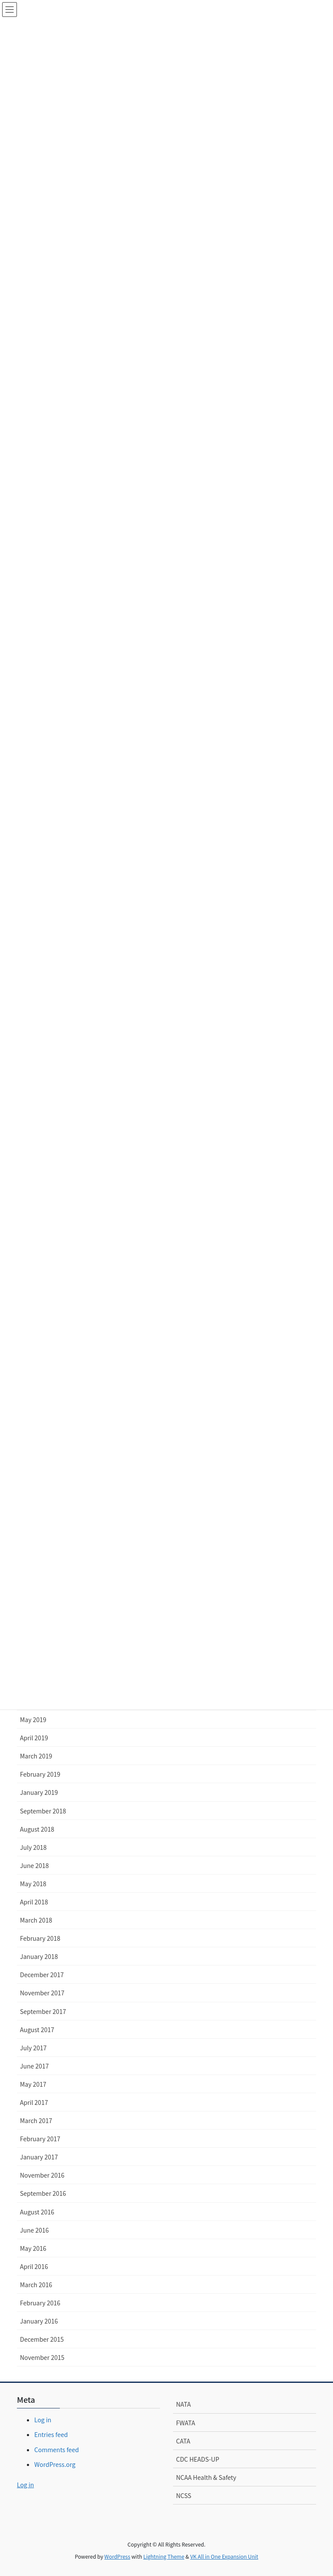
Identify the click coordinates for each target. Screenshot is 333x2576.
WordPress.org (54, 2464)
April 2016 (34, 2266)
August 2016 (37, 2212)
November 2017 (42, 1992)
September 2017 (43, 2011)
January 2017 (39, 2157)
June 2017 (34, 2066)
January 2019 (39, 1792)
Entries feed (51, 2434)
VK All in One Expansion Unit (224, 2556)
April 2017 (34, 2102)
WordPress (117, 2556)
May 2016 (33, 2248)
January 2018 (39, 1956)
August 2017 (37, 2029)
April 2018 (34, 1901)
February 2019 (40, 1774)
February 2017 (40, 2138)
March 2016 (36, 2284)
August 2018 (37, 1829)
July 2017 (33, 2047)
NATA (183, 2404)
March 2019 (36, 1756)
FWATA (185, 2422)
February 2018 (40, 1938)
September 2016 (43, 2193)
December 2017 (42, 1974)
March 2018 (36, 1920)
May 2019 (33, 1719)
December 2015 (42, 2339)
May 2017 (33, 2084)
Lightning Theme (163, 2556)
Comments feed (56, 2449)
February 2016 (40, 2302)
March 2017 (36, 2120)
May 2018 (33, 1883)
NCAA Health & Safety (206, 2477)
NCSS (183, 2495)
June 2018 (34, 1865)
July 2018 (33, 1847)
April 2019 (34, 1737)
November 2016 (42, 2175)
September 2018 (43, 1811)
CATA (183, 2441)
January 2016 (39, 2321)
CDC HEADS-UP (197, 2459)
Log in (42, 2419)
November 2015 (42, 2357)
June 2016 (34, 2230)
